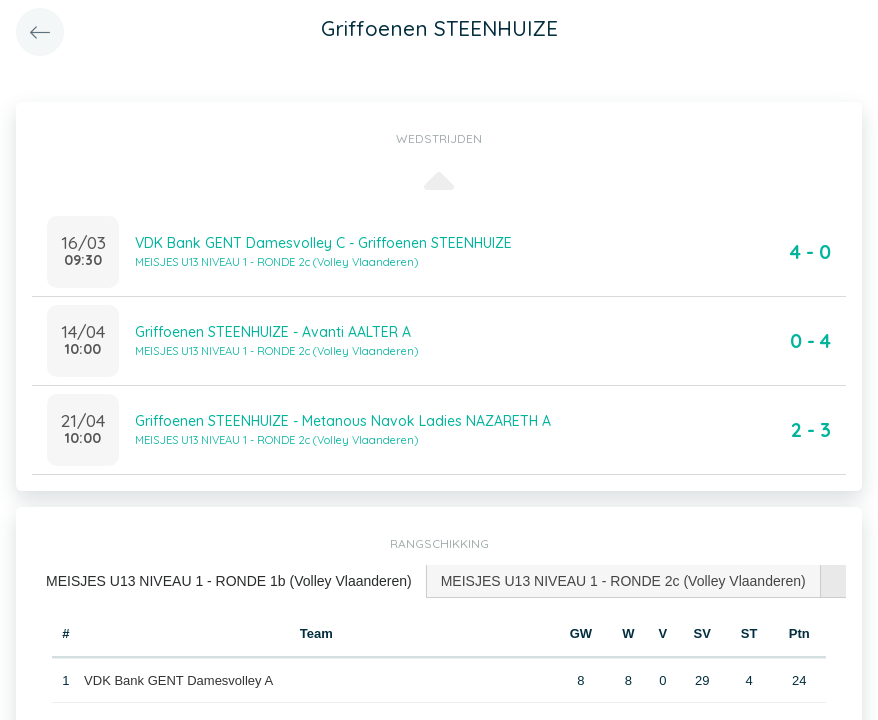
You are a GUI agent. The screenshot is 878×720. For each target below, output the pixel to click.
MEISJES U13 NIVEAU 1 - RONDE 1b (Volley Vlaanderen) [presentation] (229, 581)
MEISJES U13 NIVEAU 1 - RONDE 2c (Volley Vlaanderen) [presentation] (623, 581)
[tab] (229, 581)
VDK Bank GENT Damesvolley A (178, 680)
